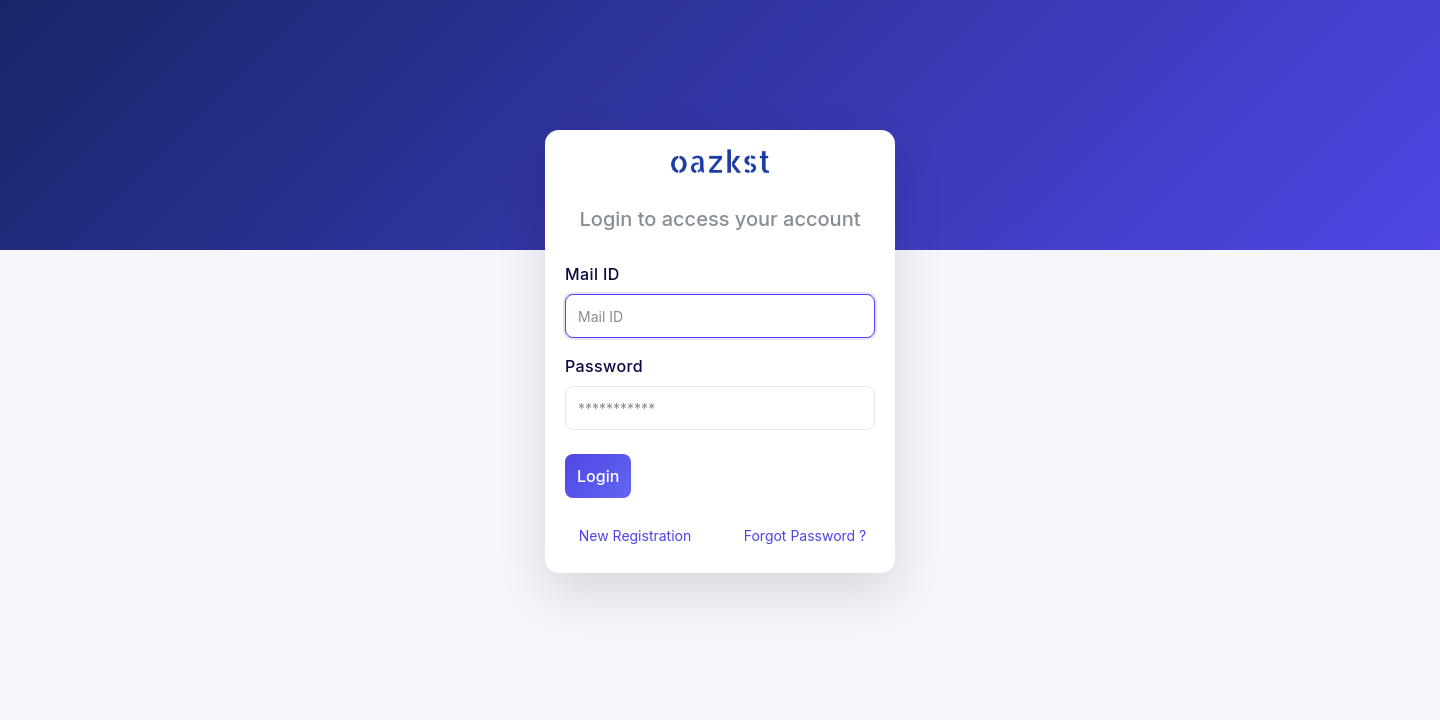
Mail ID (645, 274)
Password (669, 366)
